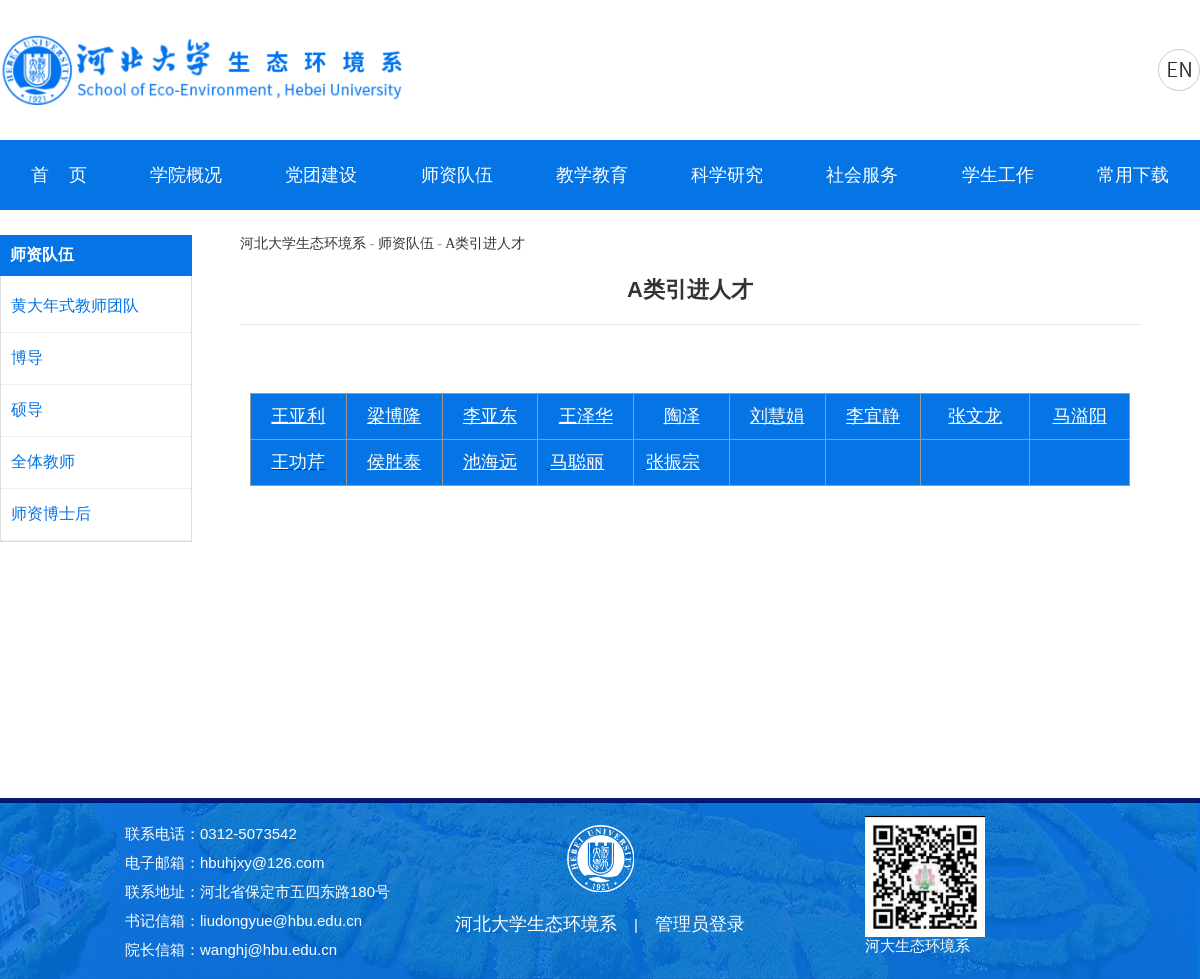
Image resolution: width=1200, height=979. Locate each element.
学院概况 (186, 175)
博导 (27, 357)
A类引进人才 (485, 243)
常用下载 (1133, 175)
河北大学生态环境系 (303, 243)
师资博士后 (51, 513)
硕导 (27, 409)
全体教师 (43, 461)
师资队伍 (457, 175)
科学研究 (727, 175)
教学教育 (592, 175)
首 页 (59, 175)
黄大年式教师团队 (75, 305)
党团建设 (321, 175)
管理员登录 (700, 924)
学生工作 (998, 175)
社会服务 (862, 175)
